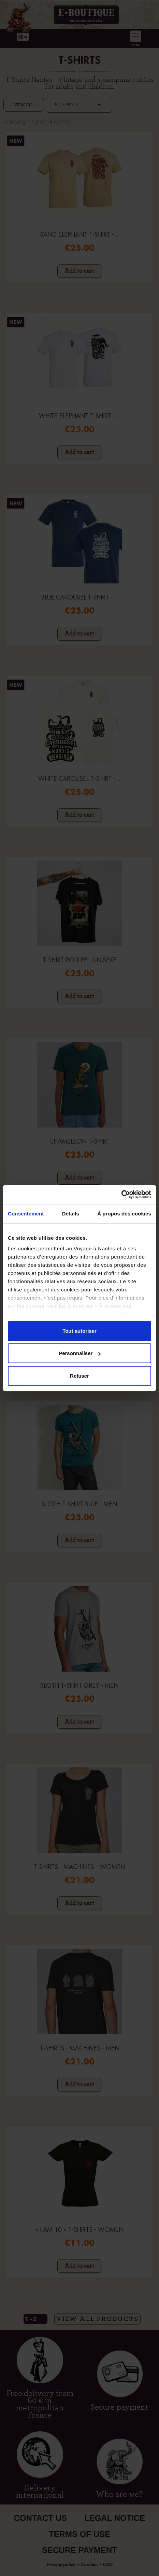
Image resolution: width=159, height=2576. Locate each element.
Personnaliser (80, 1353)
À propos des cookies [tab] (124, 1213)
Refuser (79, 1375)
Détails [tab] (70, 1213)
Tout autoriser (79, 1331)
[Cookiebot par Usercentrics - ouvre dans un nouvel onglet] (121, 1194)
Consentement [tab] (26, 1213)
